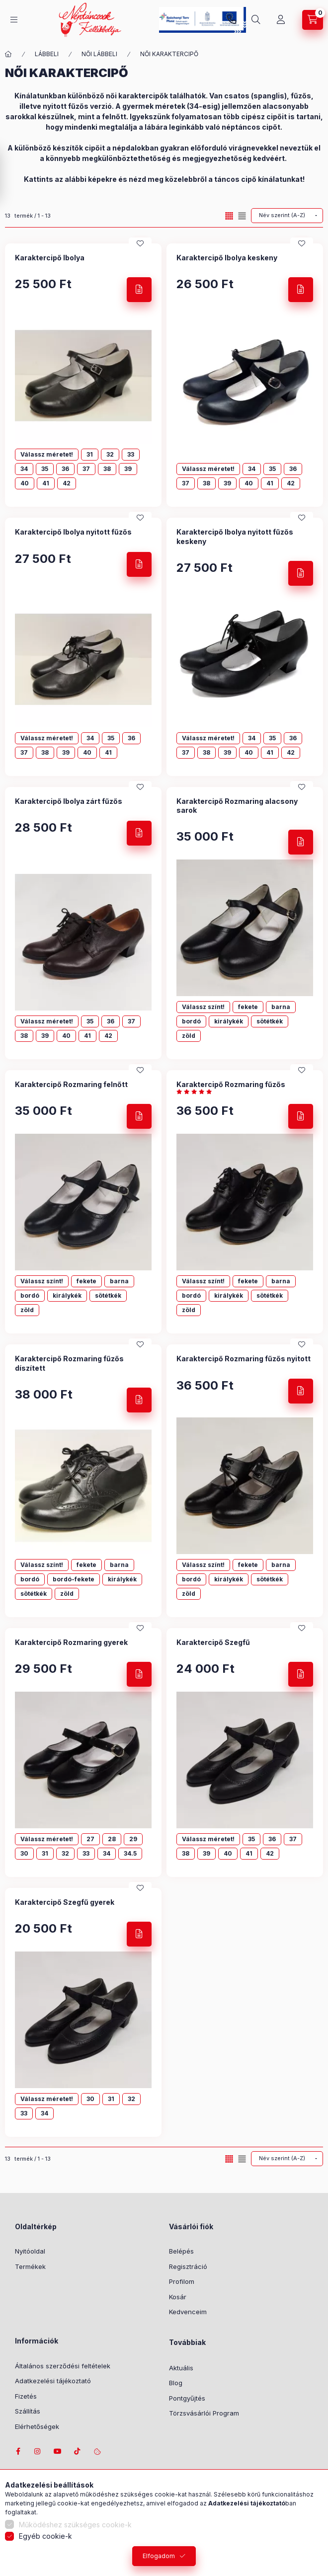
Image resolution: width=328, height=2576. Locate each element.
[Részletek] (139, 289)
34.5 (130, 1853)
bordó (191, 1021)
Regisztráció (188, 2266)
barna (280, 1007)
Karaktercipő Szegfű (213, 1642)
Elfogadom (159, 2556)
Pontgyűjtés (187, 2398)
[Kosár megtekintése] (312, 20)
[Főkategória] (8, 54)
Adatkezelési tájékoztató (53, 2381)
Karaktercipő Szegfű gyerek (64, 1902)
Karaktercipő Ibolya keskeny (226, 257)
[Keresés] (256, 20)
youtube (58, 2451)
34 (24, 468)
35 (44, 468)
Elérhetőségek (37, 2426)
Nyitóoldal (30, 2251)
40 (24, 483)
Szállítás (27, 2411)
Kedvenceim (188, 2312)
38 (107, 468)
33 (130, 454)
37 (86, 468)
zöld (188, 1035)
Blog (175, 2383)
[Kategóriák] (14, 19)
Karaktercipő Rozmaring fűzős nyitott (243, 1358)
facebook (18, 2451)
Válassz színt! (203, 1007)
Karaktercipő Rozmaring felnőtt (71, 1084)
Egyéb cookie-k (45, 2536)
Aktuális (181, 2368)
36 (65, 468)
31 (89, 454)
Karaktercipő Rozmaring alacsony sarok (237, 805)
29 (133, 1839)
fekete (248, 1007)
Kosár (177, 2297)
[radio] (242, 216)
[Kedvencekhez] (140, 243)
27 (90, 1839)
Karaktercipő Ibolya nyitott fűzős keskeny (234, 536)
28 (112, 1839)
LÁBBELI (47, 54)
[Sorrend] (287, 215)
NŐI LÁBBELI (99, 54)
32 (110, 454)
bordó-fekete (73, 1579)
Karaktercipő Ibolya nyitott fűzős (73, 532)
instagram (38, 2451)
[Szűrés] (10, 175)
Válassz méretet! (46, 454)
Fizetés (26, 2396)
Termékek (30, 2266)
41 (45, 483)
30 (24, 1853)
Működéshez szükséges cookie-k (75, 2524)
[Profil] (281, 20)
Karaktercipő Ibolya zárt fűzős (68, 801)
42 (67, 483)
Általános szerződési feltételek (62, 2366)
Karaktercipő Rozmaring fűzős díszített (69, 1363)
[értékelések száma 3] (196, 1091)
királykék (228, 1021)
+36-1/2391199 (231, 20)
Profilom (181, 2281)
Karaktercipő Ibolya (49, 257)
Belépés (181, 2251)
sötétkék (269, 1021)
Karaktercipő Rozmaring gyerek (71, 1642)
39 (128, 468)
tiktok (77, 2451)
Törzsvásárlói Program (204, 2413)
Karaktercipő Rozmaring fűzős (230, 1084)
